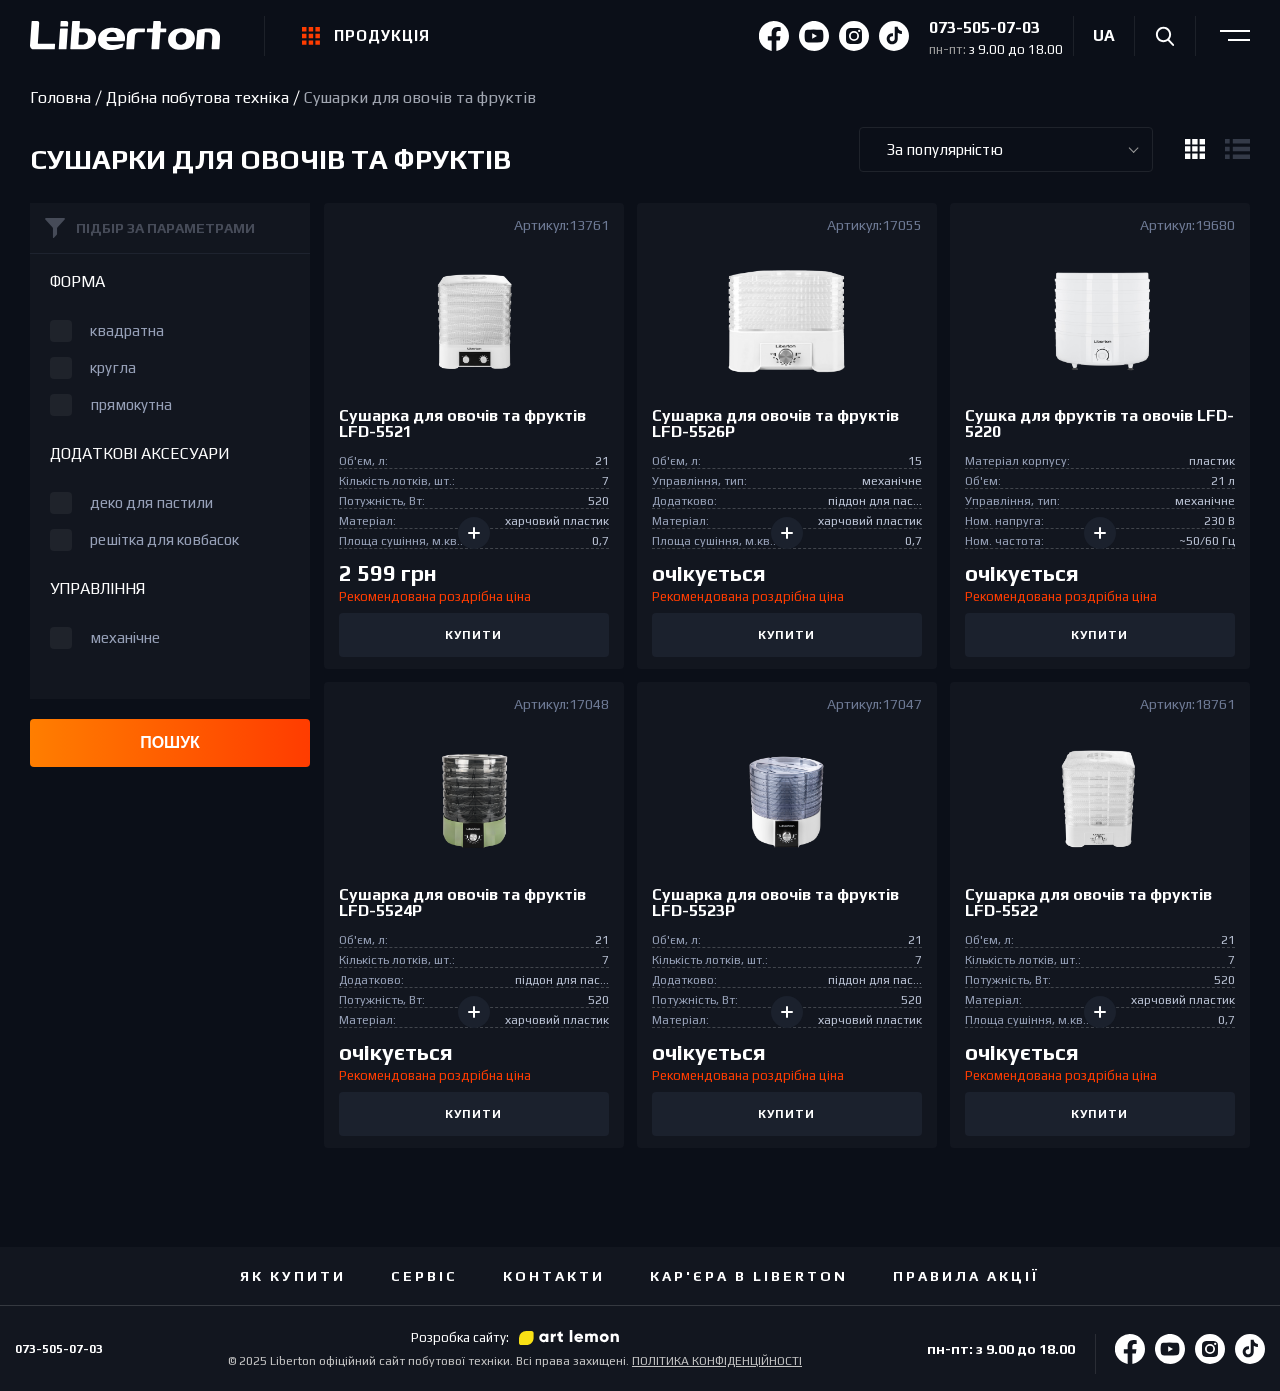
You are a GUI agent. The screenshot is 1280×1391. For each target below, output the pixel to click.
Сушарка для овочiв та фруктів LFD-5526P (775, 424)
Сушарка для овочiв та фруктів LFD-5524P (462, 903)
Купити (473, 635)
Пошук (170, 742)
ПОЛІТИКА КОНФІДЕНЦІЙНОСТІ (717, 1361)
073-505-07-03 (984, 27)
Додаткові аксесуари (140, 454)
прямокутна (131, 404)
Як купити (293, 1276)
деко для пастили (151, 502)
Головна (60, 98)
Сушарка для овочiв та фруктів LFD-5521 (462, 424)
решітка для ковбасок (164, 539)
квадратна (127, 330)
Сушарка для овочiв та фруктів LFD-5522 (1088, 903)
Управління (97, 589)
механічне (125, 637)
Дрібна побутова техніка (197, 98)
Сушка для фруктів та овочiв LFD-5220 (1099, 424)
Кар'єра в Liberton (749, 1276)
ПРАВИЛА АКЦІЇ (966, 1276)
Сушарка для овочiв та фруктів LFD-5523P (775, 903)
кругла (113, 367)
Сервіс (424, 1276)
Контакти (554, 1276)
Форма (77, 282)
